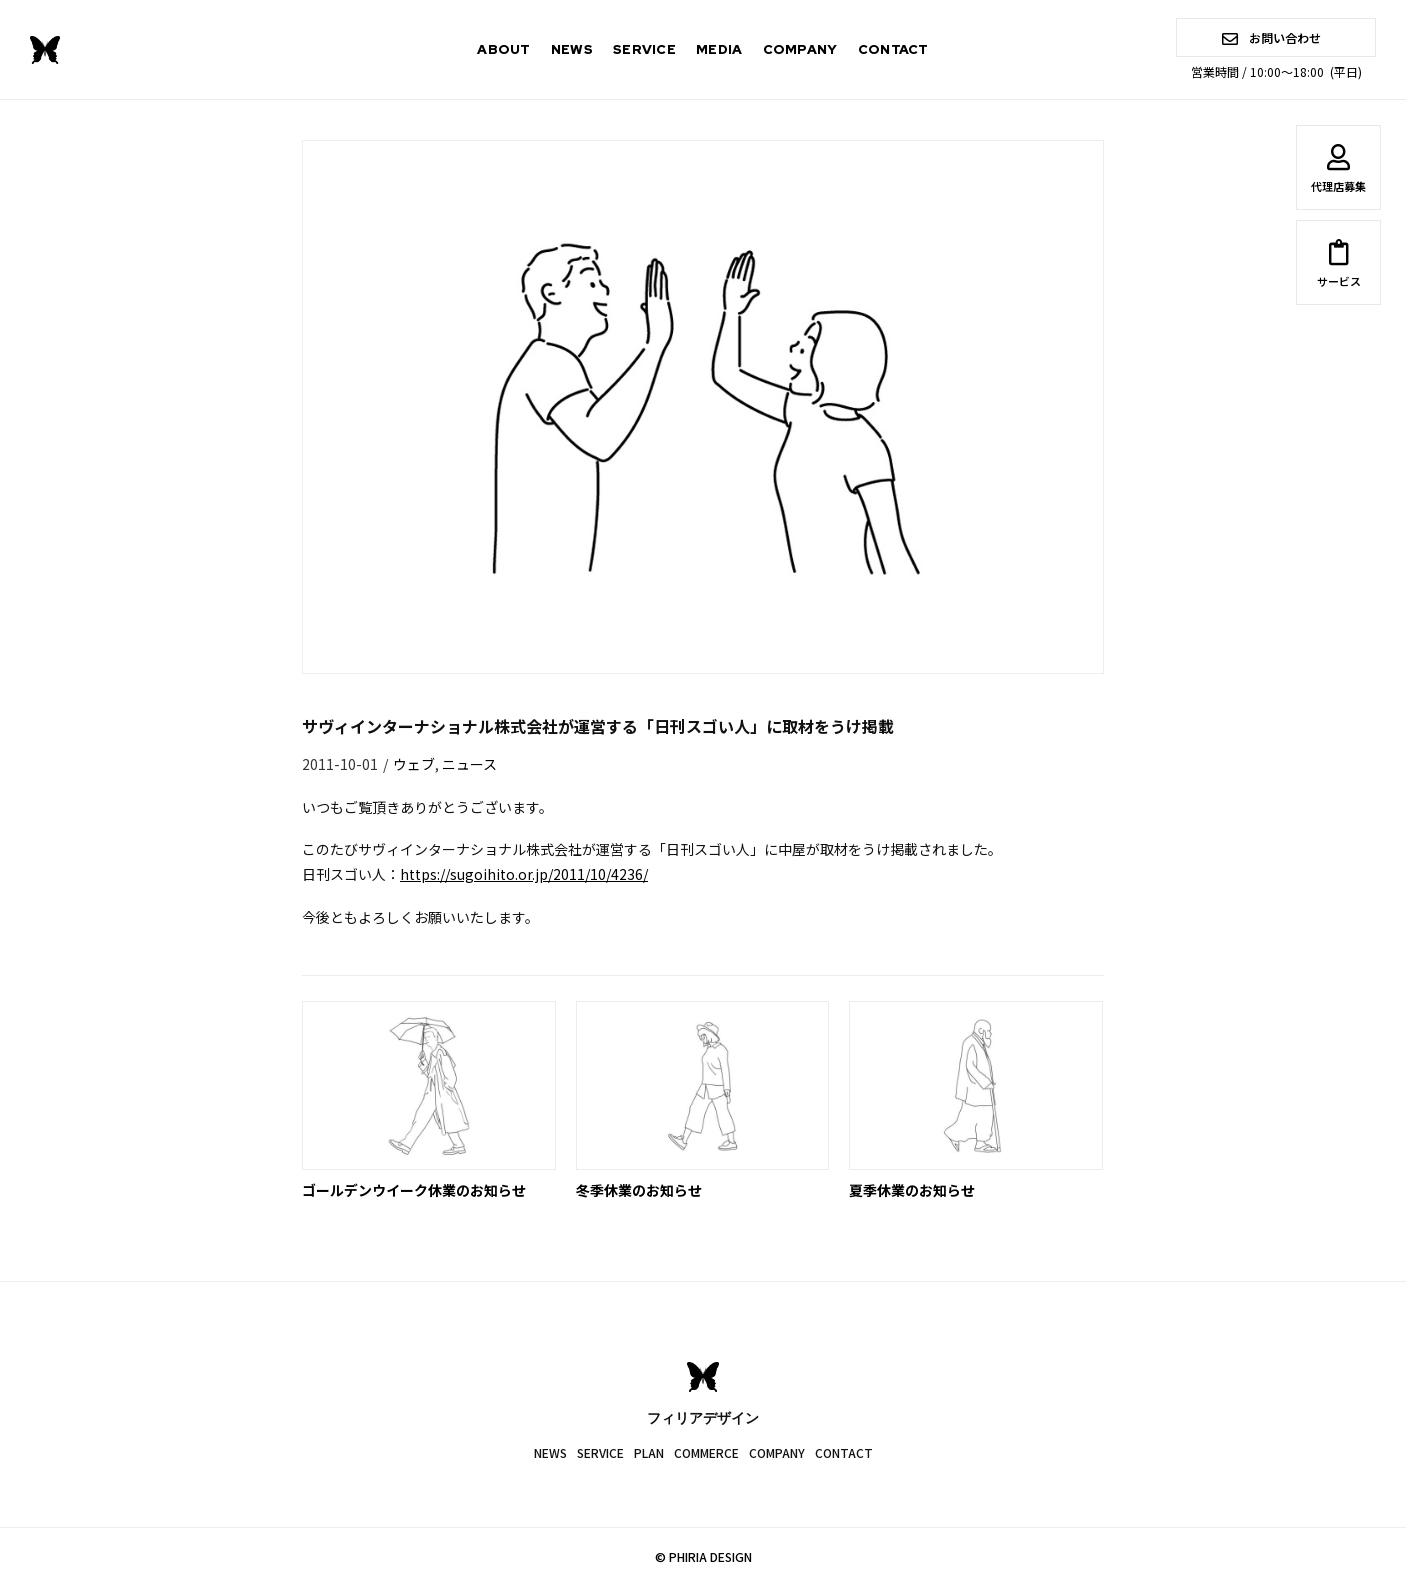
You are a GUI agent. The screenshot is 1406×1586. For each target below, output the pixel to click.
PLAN (649, 1452)
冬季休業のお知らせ (639, 1190)
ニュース (469, 764)
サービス (1338, 267)
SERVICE (644, 49)
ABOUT (504, 49)
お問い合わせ (1271, 37)
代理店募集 (1338, 172)
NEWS (572, 49)
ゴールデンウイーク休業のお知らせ (414, 1190)
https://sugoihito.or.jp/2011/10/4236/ (524, 874)
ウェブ (414, 764)
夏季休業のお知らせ (912, 1190)
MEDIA (719, 49)
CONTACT (893, 49)
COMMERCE (706, 1452)
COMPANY (800, 49)
